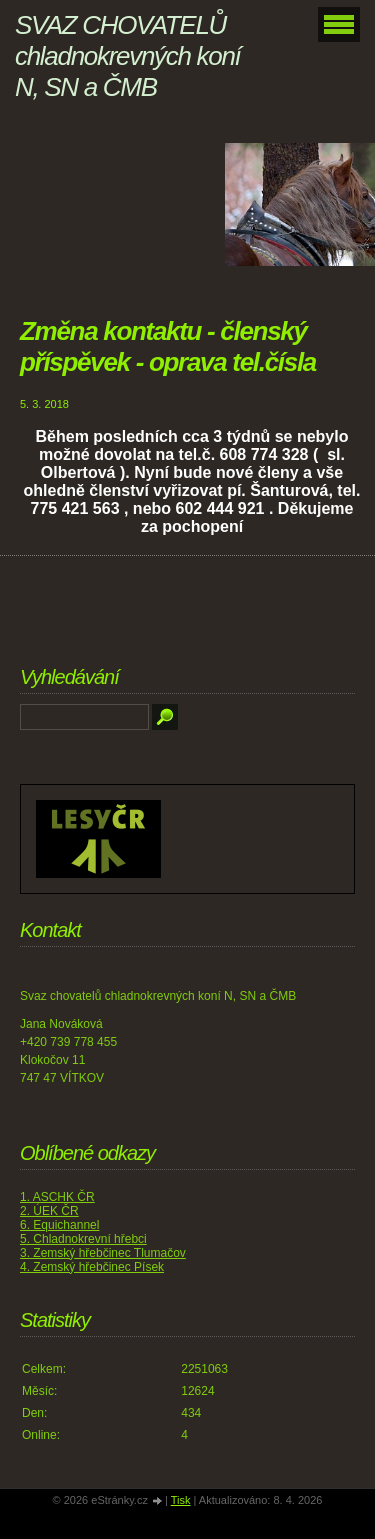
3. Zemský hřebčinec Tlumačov (103, 1253)
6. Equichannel (59, 1225)
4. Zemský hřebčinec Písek (92, 1267)
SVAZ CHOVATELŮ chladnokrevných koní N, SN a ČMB (127, 56)
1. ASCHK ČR (57, 1197)
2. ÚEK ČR (49, 1211)
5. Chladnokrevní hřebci (83, 1239)
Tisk (181, 1500)
